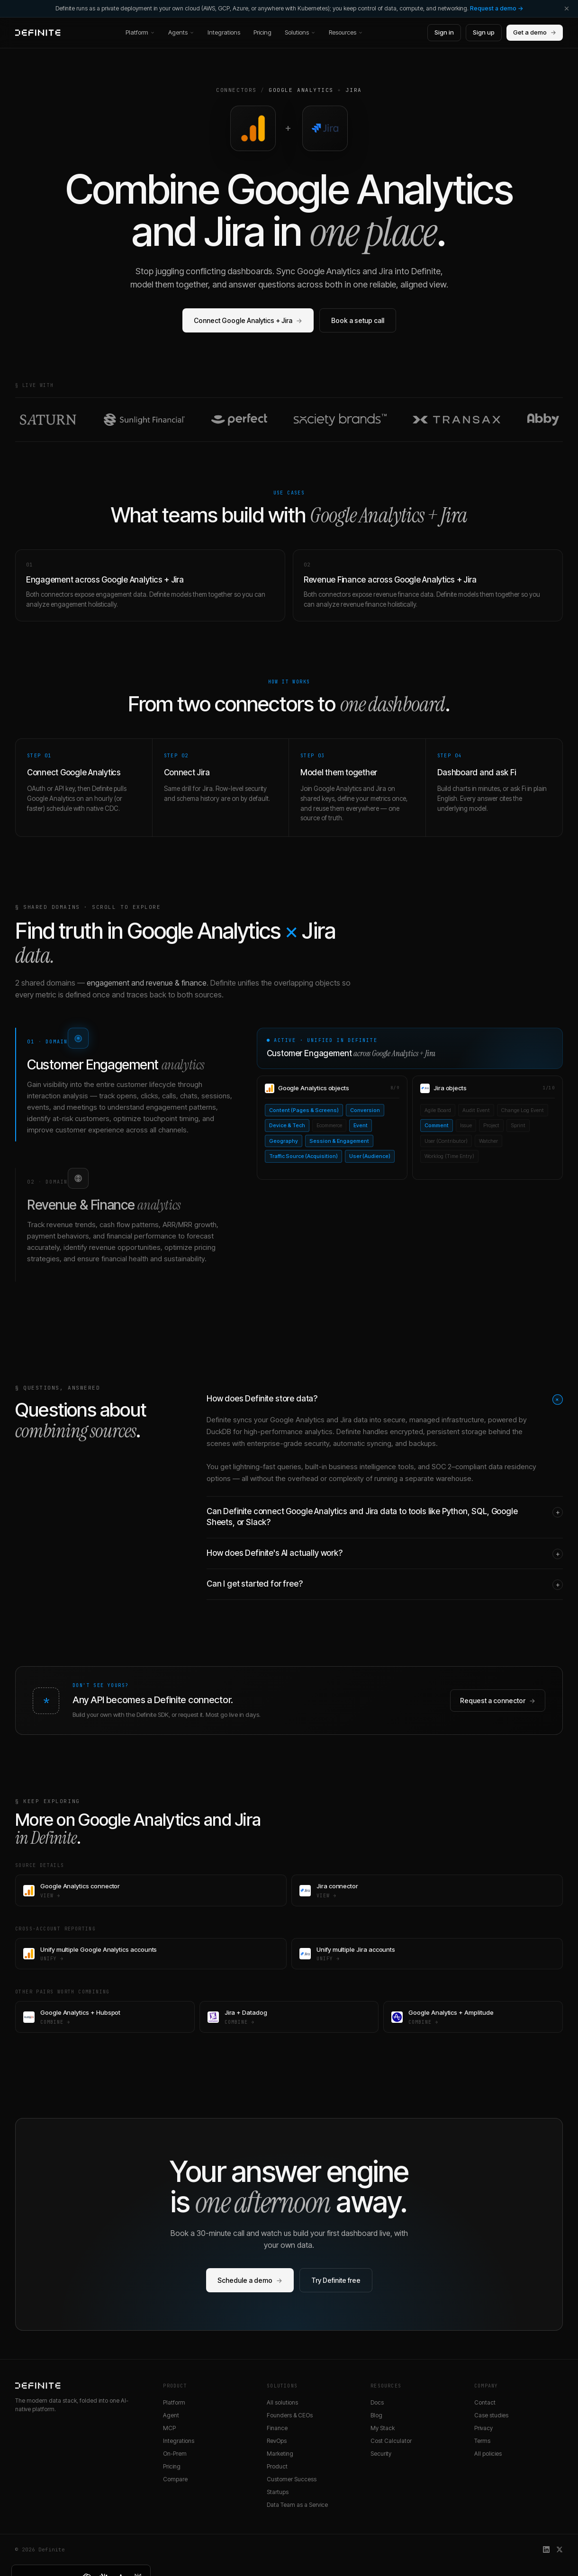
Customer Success (291, 2479)
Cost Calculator (391, 2440)
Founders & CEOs (290, 2415)
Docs (377, 2402)
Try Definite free (336, 2280)
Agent (171, 2415)
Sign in (444, 32)
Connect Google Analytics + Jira (248, 320)
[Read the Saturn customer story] (48, 419)
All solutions (282, 2402)
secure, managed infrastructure (433, 1419)
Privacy (483, 2428)
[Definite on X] (559, 2549)
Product (277, 2466)
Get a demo (534, 32)
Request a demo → (496, 8)
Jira (354, 90)
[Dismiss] (566, 8)
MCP (169, 2428)
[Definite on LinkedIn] (546, 2549)
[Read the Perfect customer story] (239, 419)
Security (380, 2453)
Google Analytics (301, 90)
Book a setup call (357, 320)
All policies (488, 2453)
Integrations (224, 32)
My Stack (382, 2428)
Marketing (280, 2453)
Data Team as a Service (297, 2504)
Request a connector (497, 1700)
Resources (346, 32)
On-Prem (175, 2453)
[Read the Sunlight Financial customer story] (144, 419)
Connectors (236, 90)
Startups (278, 2491)
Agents (181, 32)
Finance (277, 2428)
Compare (175, 2479)
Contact (485, 2402)
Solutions (300, 32)
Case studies (491, 2415)
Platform (140, 32)
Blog (376, 2415)
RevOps (277, 2440)
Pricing (262, 32)
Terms (482, 2440)
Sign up (484, 32)
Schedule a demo (249, 2280)
